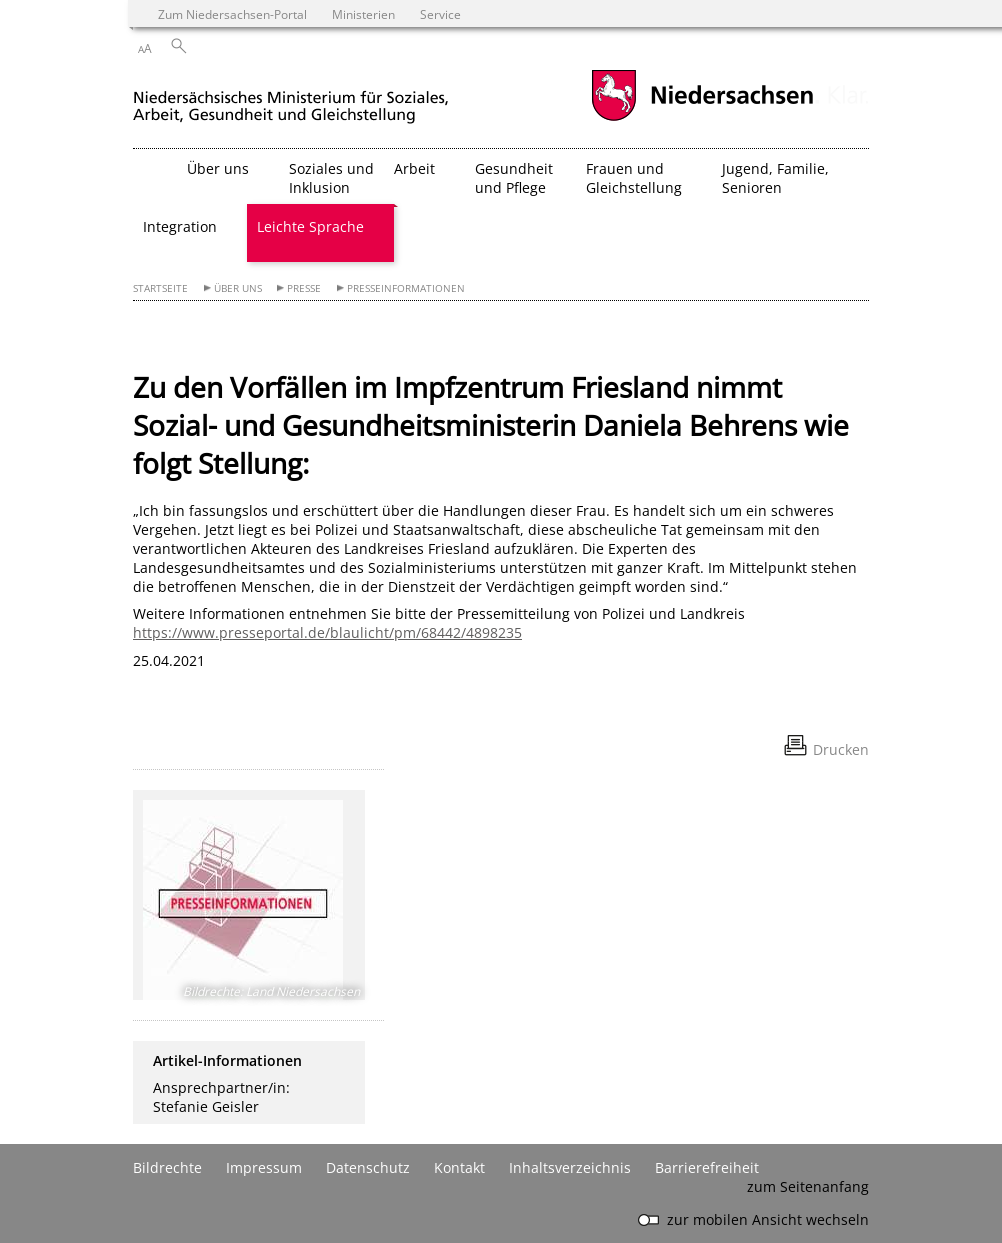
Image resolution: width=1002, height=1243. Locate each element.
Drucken (841, 749)
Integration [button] (180, 226)
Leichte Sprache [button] (310, 226)
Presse (304, 288)
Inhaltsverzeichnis (570, 1167)
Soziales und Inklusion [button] (331, 178)
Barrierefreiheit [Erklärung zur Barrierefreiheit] (707, 1167)
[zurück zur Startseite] (291, 98)
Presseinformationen (406, 288)
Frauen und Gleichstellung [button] (634, 178)
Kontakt (459, 1167)
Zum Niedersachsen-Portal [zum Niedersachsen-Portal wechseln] (232, 14)
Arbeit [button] (414, 168)
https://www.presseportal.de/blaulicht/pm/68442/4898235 (327, 632)
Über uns (238, 288)
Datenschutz (368, 1167)
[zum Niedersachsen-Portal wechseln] (702, 118)
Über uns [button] (218, 168)
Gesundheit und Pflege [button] (514, 178)
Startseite (160, 288)
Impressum (264, 1167)
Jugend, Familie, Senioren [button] (775, 178)
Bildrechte (167, 1167)
